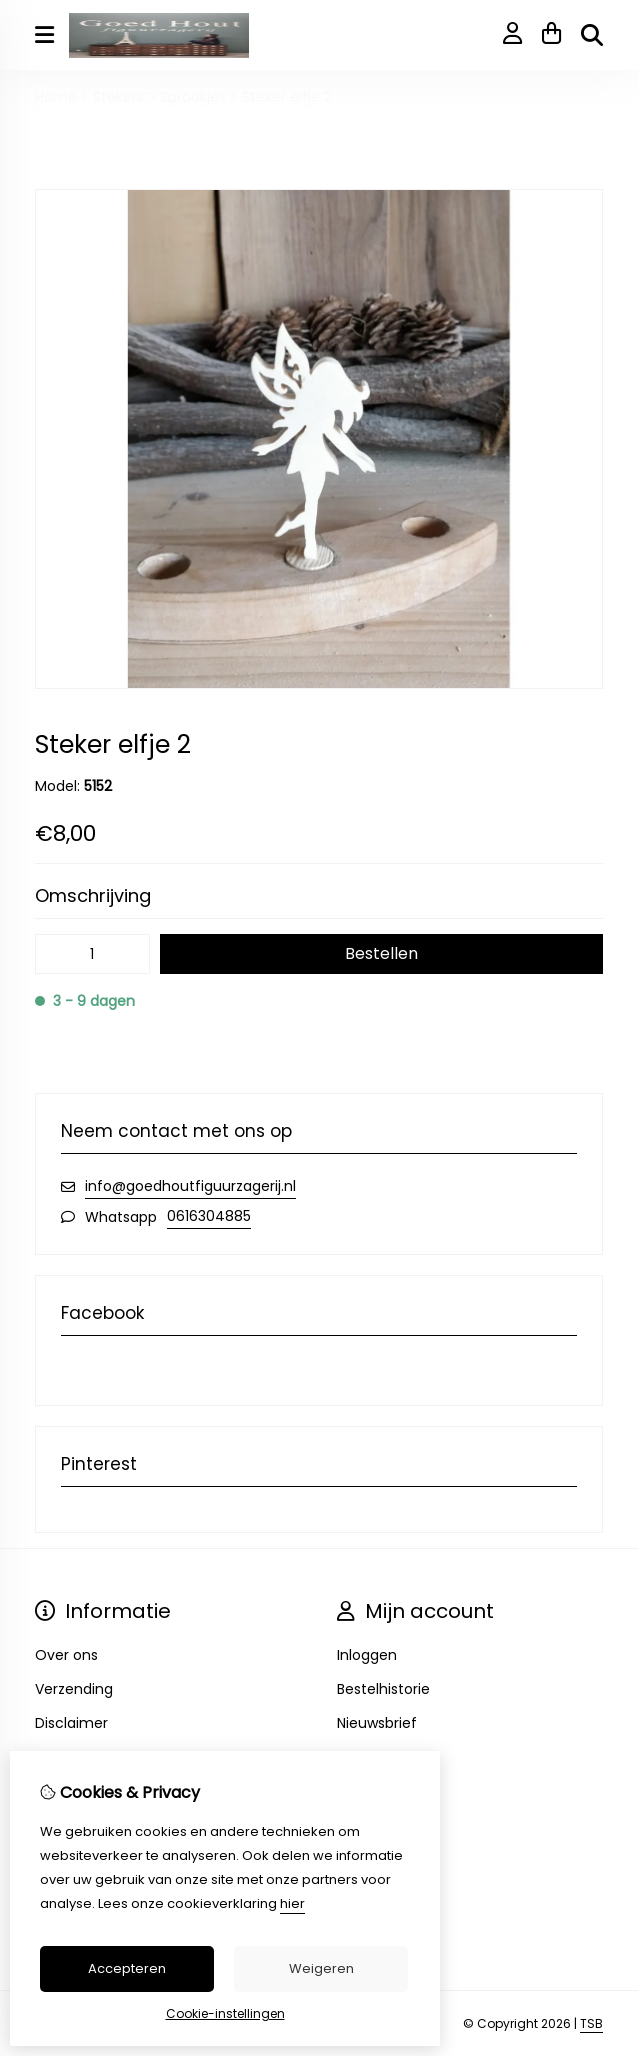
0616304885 (209, 1216)
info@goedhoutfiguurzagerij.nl (190, 1186)
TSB (591, 2023)
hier (292, 1903)
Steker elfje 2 (287, 97)
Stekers (118, 97)
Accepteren (127, 1968)
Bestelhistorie (383, 1689)
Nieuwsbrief (377, 1723)
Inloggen (367, 1655)
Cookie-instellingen (225, 2013)
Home (56, 97)
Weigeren (321, 1968)
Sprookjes (193, 97)
